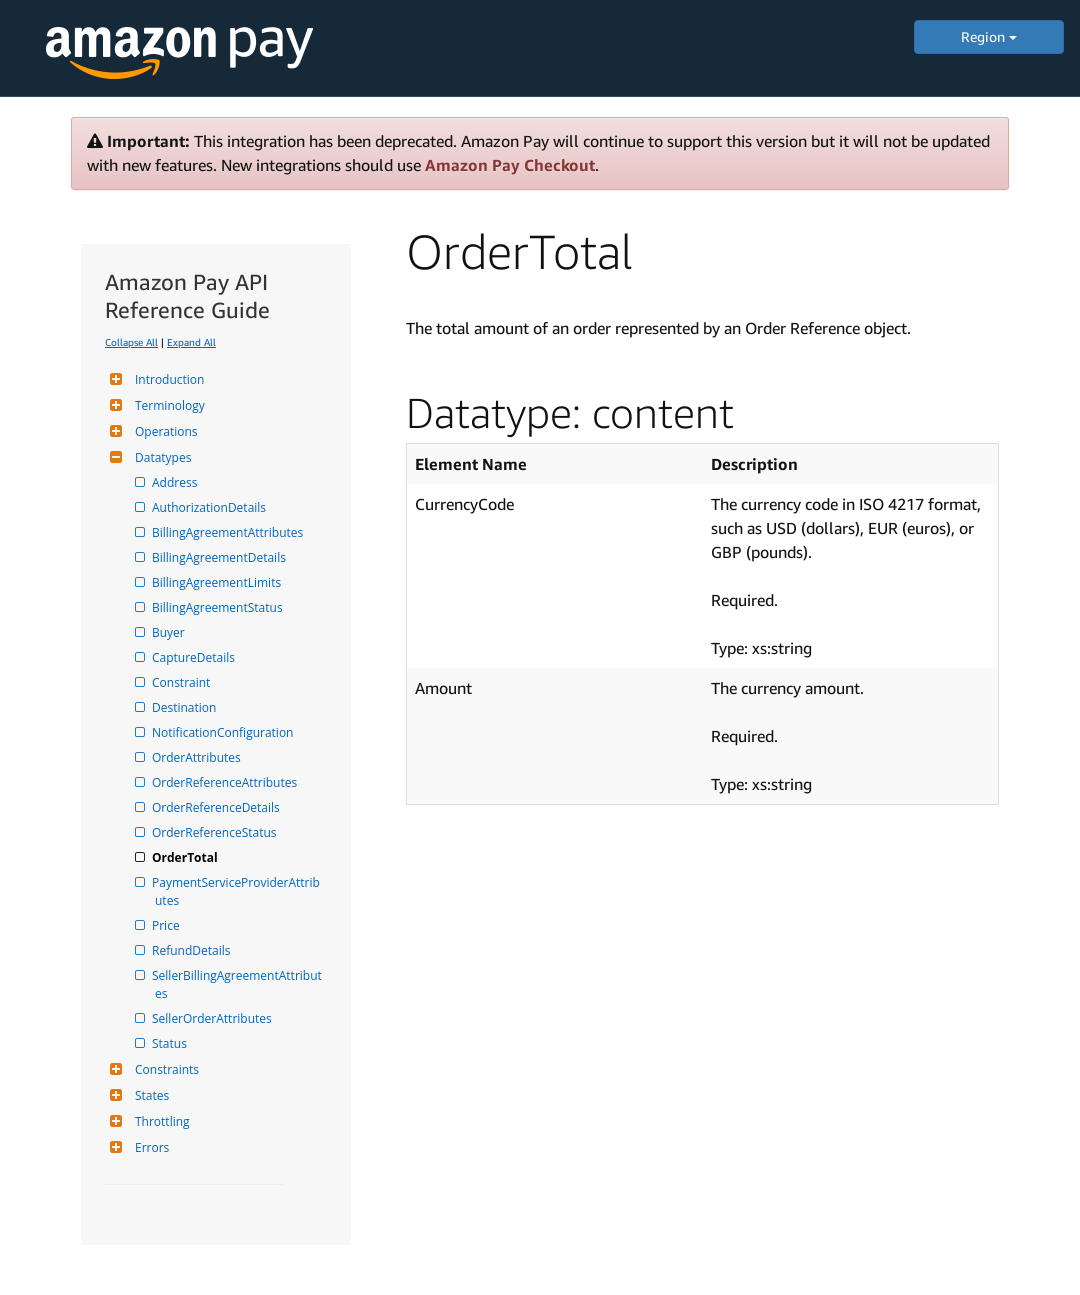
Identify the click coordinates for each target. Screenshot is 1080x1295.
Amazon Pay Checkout (510, 165)
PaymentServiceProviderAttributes (237, 891)
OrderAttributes (198, 757)
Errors (149, 1147)
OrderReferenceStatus (216, 832)
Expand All (191, 342)
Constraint (182, 682)
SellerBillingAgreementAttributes (238, 984)
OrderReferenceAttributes (226, 782)
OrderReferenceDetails (217, 807)
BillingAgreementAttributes (229, 532)
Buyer (170, 632)
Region (989, 36)
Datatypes (160, 457)
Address (176, 482)
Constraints (164, 1069)
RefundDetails (192, 950)
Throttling (160, 1121)
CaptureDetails (195, 657)
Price (167, 925)
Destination (185, 707)
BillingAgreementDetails (220, 557)
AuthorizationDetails (210, 507)
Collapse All (131, 342)
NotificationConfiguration (224, 732)
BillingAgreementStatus (219, 607)
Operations (164, 431)
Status (171, 1043)
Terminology (167, 405)
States (149, 1095)
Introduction (167, 379)
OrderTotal (186, 857)
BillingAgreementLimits (218, 582)
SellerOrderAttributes (213, 1018)
